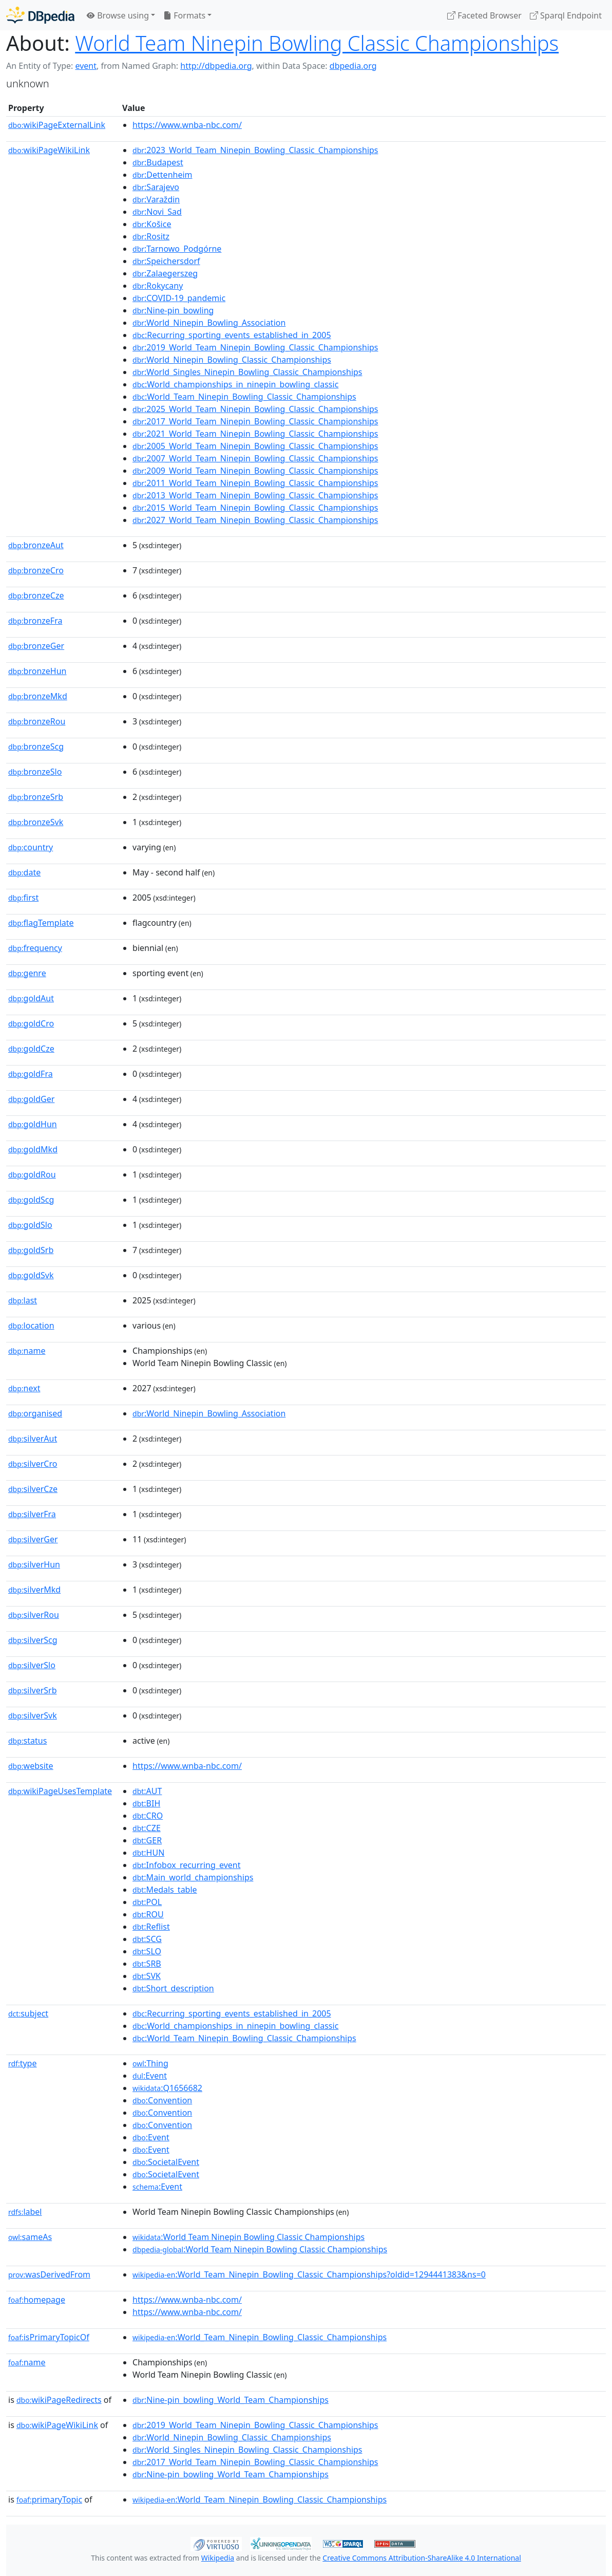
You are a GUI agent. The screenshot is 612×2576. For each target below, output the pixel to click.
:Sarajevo (155, 187)
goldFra (30, 1073)
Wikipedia (217, 2558)
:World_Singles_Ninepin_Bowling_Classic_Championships (247, 372)
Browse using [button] (118, 15)
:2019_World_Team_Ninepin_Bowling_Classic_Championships (255, 347)
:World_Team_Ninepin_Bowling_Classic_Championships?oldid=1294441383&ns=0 (309, 2274)
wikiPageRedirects (59, 2399)
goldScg (31, 1199)
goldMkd (33, 1149)
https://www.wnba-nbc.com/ (187, 124)
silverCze (33, 1489)
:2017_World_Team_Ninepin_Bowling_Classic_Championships (255, 421)
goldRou (32, 1174)
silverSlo (31, 1665)
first (23, 897)
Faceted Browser (484, 15)
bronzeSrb (35, 796)
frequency (35, 948)
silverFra (32, 1514)
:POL (147, 1902)
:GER (147, 1840)
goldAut (31, 998)
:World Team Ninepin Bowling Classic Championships (248, 2237)
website (30, 1765)
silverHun (34, 1564)
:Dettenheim (162, 174)
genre (27, 973)
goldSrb (30, 1250)
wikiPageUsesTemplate (60, 1791)
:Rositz (150, 236)
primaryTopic (49, 2499)
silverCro (32, 1463)
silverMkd (34, 1589)
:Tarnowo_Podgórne (176, 248)
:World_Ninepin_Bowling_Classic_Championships (231, 359)
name (26, 1350)
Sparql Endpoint (566, 15)
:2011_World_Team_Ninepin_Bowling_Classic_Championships (255, 483)
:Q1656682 (167, 2088)
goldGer (31, 1099)
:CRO (147, 1815)
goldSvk (31, 1275)
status (27, 1740)
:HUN (148, 1852)
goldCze (31, 1048)
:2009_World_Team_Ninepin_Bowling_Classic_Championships (255, 470)
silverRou (33, 1614)
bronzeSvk (35, 822)
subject (28, 2013)
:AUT (147, 1791)
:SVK (146, 1976)
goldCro (31, 1023)
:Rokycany (157, 285)
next (24, 1388)
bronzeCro (36, 570)
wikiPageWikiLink (49, 150)
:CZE (146, 1828)
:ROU (148, 1914)
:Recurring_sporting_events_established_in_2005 (231, 335)
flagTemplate (41, 922)
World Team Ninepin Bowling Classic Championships (317, 43)
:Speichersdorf (166, 261)
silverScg (33, 1640)
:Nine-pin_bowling (173, 310)
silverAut (32, 1438)
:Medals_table (164, 1889)
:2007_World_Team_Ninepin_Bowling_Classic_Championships (255, 458)
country (30, 847)
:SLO (146, 1951)
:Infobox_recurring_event (186, 1865)
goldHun (32, 1124)
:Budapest (157, 162)
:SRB (146, 1963)
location (31, 1325)
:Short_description (173, 1988)
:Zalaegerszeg (165, 273)
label (25, 2211)
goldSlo (30, 1224)
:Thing (150, 2063)
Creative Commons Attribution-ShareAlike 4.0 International (421, 2558)
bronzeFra (35, 620)
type (22, 2063)
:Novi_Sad (157, 211)
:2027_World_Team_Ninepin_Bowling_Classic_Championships (255, 520)
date (24, 872)
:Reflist (151, 1926)
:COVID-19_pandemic (178, 298)
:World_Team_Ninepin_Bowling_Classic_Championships (244, 396)
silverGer (33, 1539)
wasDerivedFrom (49, 2274)
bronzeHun (37, 671)
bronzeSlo (35, 771)
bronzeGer (36, 645)
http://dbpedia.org (216, 65)
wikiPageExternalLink (56, 124)
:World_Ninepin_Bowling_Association (208, 322)
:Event (149, 2075)
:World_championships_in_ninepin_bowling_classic (235, 384)
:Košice (151, 224)
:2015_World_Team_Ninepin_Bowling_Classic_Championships (255, 507)
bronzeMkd (37, 696)
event (86, 65)
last (22, 1300)
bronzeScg (36, 746)
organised (35, 1413)
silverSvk (32, 1715)
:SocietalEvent (165, 2162)
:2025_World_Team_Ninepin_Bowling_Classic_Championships (255, 409)
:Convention (162, 2100)
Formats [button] (184, 15)
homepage (36, 2299)
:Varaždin (156, 199)
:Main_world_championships (192, 1877)
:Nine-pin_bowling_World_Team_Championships (230, 2399)
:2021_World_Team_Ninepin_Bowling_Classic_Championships (255, 433)
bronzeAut (36, 545)
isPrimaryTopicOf (48, 2337)
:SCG (147, 1939)
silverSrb (32, 1690)
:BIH (146, 1803)
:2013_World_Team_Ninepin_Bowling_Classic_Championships (255, 495)
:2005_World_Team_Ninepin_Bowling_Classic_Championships (255, 446)
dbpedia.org (353, 65)
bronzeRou (36, 721)
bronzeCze (36, 595)
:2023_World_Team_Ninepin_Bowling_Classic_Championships (255, 150)
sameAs (30, 2237)
